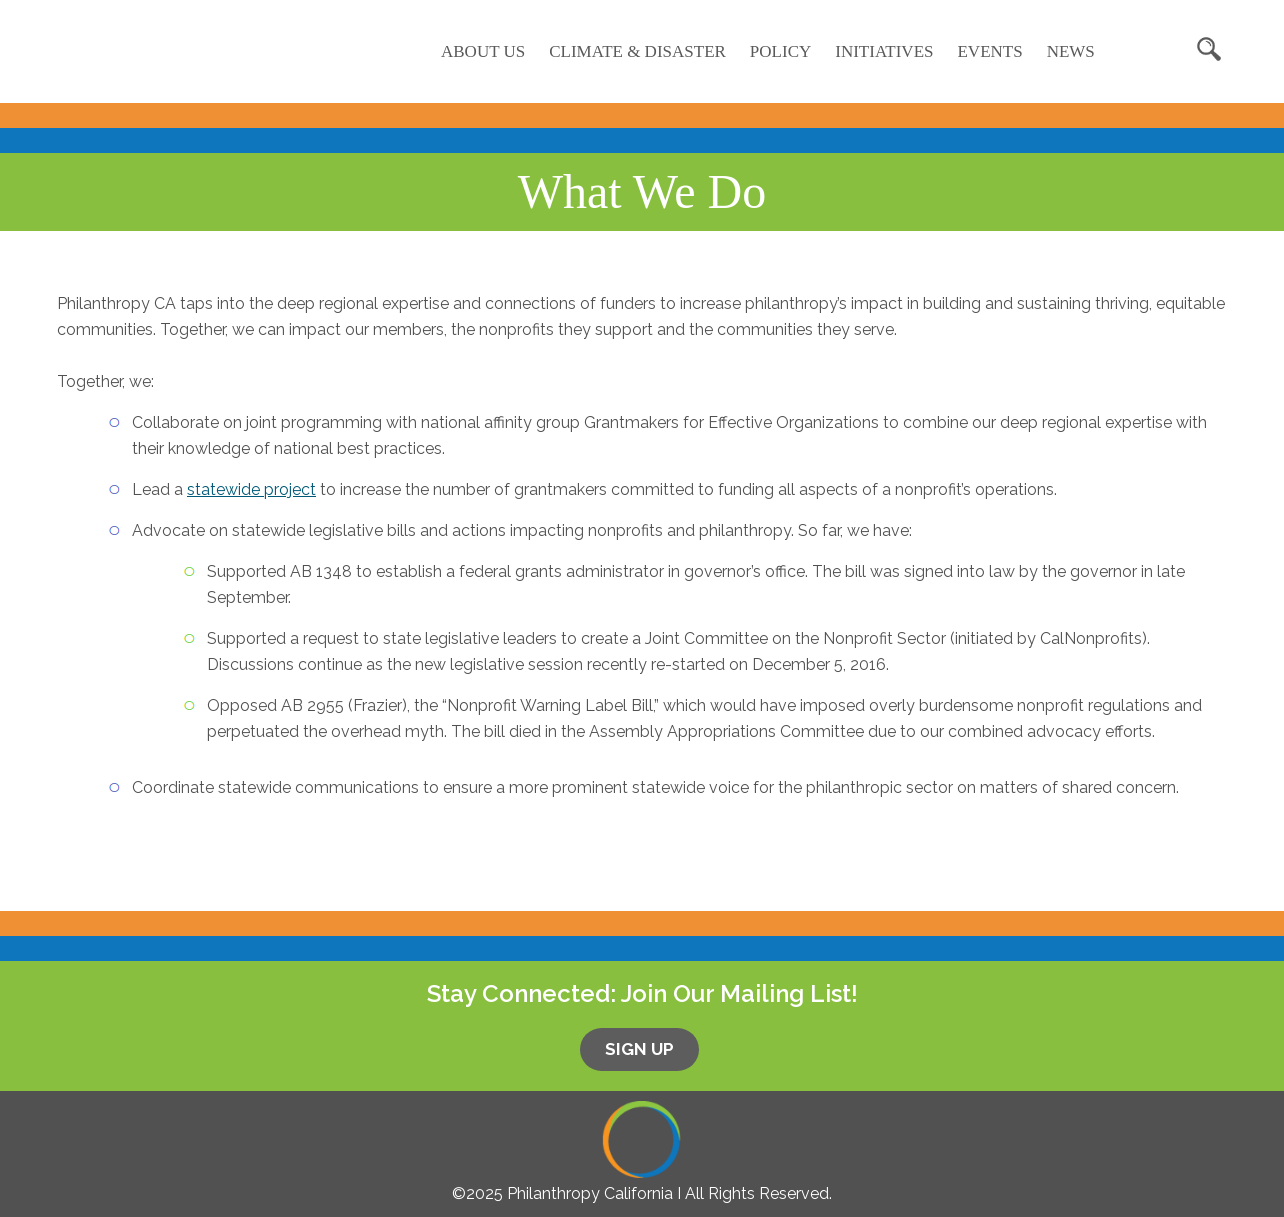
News (1071, 51)
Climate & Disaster (637, 51)
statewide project (251, 489)
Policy (780, 51)
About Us (483, 51)
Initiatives (884, 51)
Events (989, 51)
